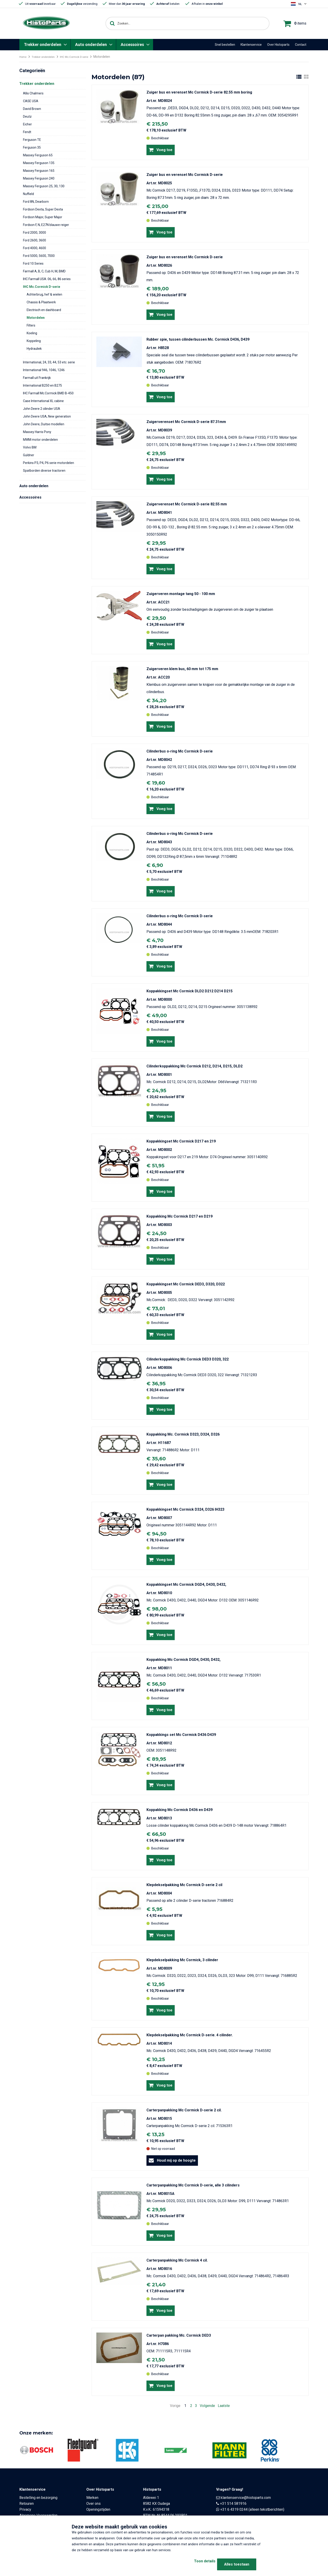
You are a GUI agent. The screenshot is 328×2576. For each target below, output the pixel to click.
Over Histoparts (278, 44)
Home (23, 56)
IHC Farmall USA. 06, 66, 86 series (47, 279)
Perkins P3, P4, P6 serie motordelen (48, 463)
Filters (31, 325)
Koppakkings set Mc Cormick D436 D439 (181, 1735)
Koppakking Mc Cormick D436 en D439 (179, 1810)
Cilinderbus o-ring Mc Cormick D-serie (179, 751)
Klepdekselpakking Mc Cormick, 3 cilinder (182, 1960)
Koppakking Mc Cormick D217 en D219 (179, 1216)
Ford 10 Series (33, 263)
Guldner (28, 455)
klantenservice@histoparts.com (246, 2497)
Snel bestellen (225, 44)
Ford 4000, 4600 (34, 248)
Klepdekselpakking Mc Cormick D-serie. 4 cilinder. (189, 2035)
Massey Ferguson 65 (38, 155)
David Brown (32, 109)
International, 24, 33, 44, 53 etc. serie (49, 362)
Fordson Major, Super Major (42, 217)
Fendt (27, 132)
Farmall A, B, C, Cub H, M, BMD (44, 271)
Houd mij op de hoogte (172, 2160)
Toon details (196, 2564)
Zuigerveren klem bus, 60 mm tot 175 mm (182, 669)
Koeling (32, 333)
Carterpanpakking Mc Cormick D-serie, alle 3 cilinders (193, 2185)
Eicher (27, 124)
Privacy (25, 2509)
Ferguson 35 (32, 147)
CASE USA (30, 101)
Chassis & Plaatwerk (41, 302)
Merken (92, 2497)
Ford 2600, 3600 (34, 240)
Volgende (207, 2406)
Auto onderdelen (91, 44)
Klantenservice (251, 44)
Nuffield (28, 194)
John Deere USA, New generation (47, 416)
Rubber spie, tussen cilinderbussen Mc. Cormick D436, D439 (197, 339)
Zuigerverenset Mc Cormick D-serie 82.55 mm (186, 504)
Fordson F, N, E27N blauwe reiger (46, 225)
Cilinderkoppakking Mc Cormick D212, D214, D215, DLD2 (194, 1066)
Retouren (26, 2503)
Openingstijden (98, 2509)
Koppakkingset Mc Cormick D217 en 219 (181, 1141)
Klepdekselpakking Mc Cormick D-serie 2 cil (184, 1885)
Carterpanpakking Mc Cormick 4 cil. (177, 2260)
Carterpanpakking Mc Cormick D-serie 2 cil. (184, 2110)
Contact (300, 44)
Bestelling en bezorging (38, 2497)
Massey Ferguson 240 (38, 178)
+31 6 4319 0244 (234, 2509)
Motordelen (36, 317)
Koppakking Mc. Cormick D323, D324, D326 (183, 1434)
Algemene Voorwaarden (38, 2515)
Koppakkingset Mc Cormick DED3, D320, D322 (185, 1284)
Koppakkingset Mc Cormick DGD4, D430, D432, (186, 1584)
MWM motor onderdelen (40, 439)
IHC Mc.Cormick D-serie (83, 56)
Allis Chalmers (33, 93)
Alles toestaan (236, 2564)
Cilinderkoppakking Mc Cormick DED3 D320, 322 (187, 1359)
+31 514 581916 (233, 2503)
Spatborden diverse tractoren (44, 470)
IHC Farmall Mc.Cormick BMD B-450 (48, 393)
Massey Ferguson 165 (38, 170)
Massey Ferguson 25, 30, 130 (43, 186)
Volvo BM (29, 447)
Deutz (27, 116)
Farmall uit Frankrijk (37, 378)
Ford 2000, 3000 (34, 232)
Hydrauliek (34, 348)
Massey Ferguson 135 (38, 163)
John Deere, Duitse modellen (43, 424)
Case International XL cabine (43, 401)
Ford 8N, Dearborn (36, 201)
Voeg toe (160, 149)
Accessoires (132, 44)
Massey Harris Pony (37, 432)
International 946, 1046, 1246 (44, 370)
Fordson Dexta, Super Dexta (43, 209)
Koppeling (34, 341)
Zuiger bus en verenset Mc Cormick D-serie (184, 174)
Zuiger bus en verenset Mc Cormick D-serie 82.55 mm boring (199, 92)
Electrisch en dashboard (44, 310)
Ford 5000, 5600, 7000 (39, 256)
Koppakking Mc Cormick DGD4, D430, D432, (183, 1659)
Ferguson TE (32, 140)
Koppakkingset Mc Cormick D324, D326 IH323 (185, 1509)
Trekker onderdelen (42, 44)
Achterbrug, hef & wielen (44, 294)
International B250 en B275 (42, 385)
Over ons (93, 2503)
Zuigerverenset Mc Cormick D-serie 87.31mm (186, 422)
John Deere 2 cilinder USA (41, 408)
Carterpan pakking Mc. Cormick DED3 (178, 2335)
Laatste (224, 2406)
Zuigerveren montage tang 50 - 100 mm (180, 594)
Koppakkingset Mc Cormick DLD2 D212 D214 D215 (189, 991)
